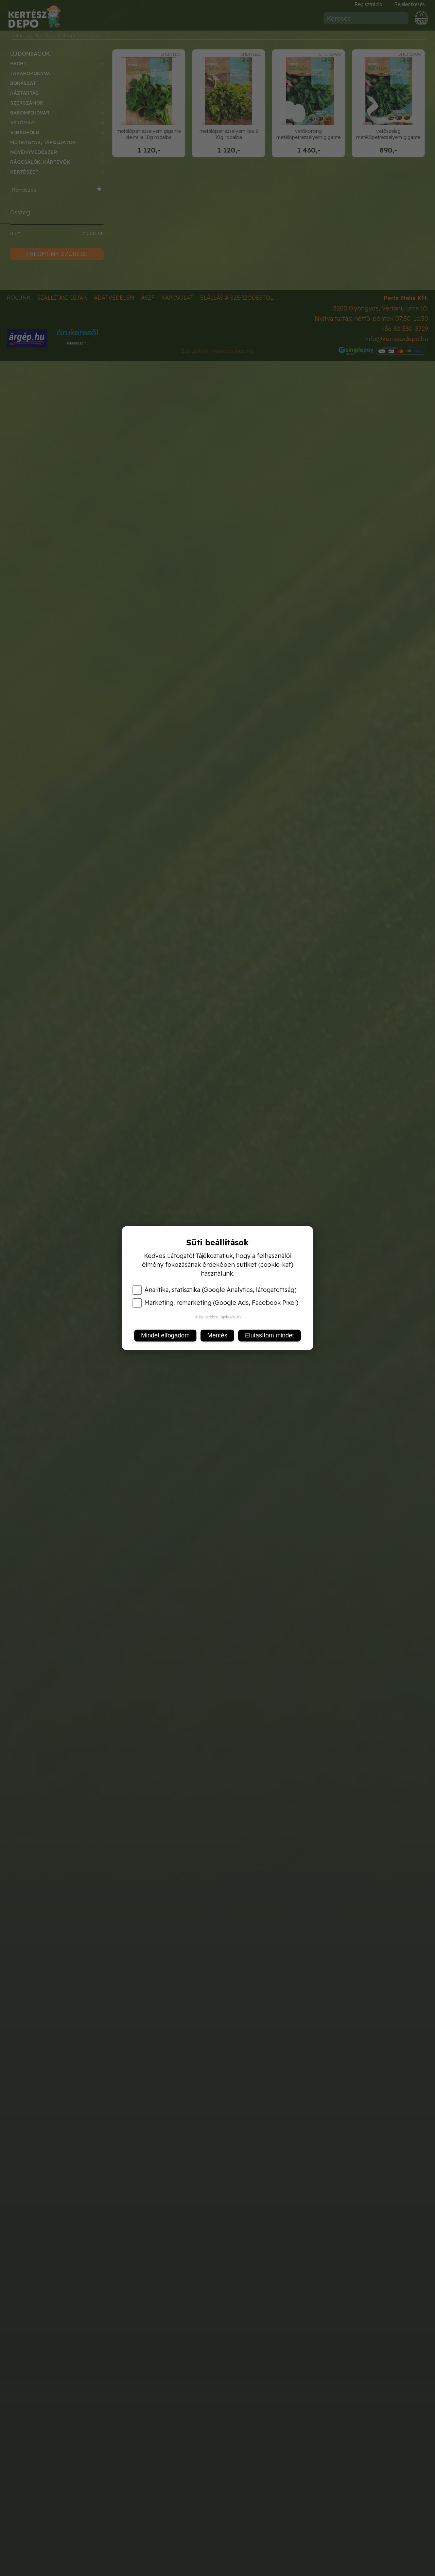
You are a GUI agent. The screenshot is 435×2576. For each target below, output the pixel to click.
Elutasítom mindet (269, 1335)
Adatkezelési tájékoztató (218, 1316)
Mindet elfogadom (165, 1335)
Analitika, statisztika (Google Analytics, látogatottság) (215, 1290)
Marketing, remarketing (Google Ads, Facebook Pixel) (215, 1303)
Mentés (217, 1335)
